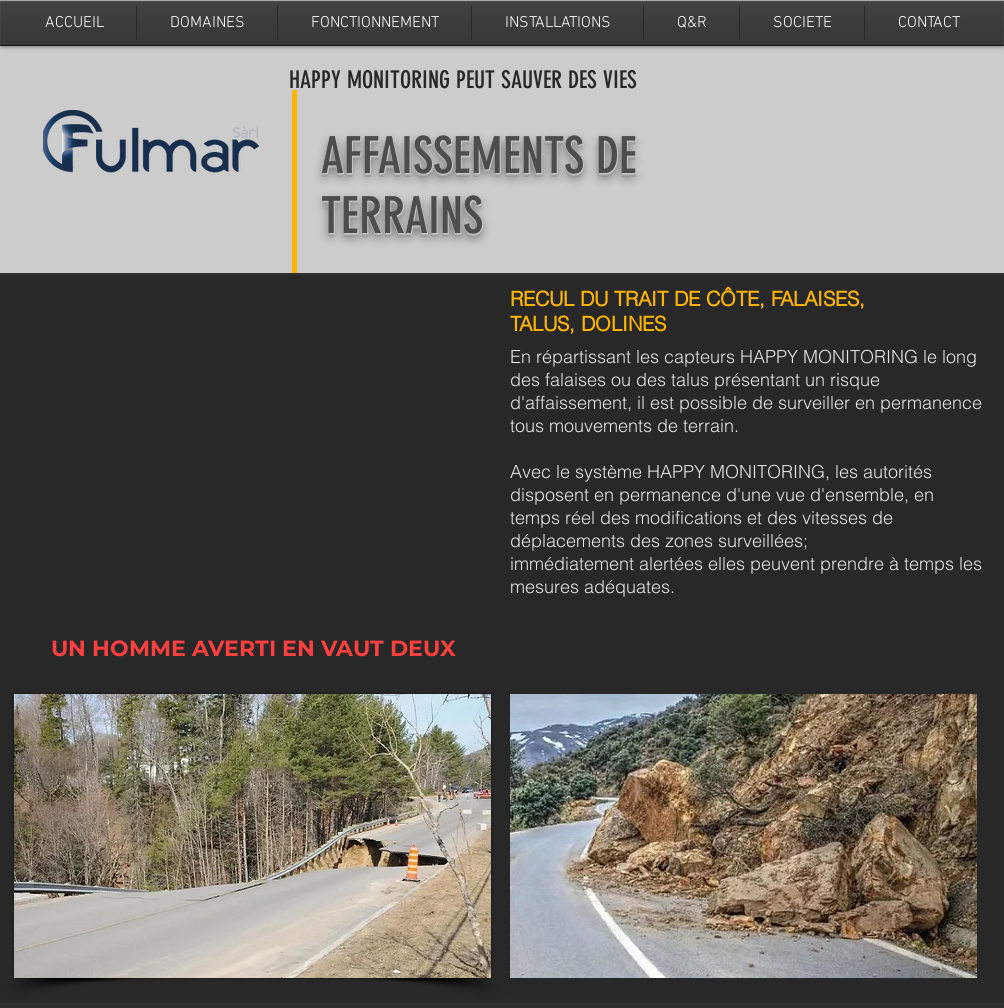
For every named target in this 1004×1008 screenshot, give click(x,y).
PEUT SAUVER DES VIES (546, 80)
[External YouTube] (253, 423)
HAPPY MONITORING (372, 80)
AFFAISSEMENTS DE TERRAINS (479, 186)
